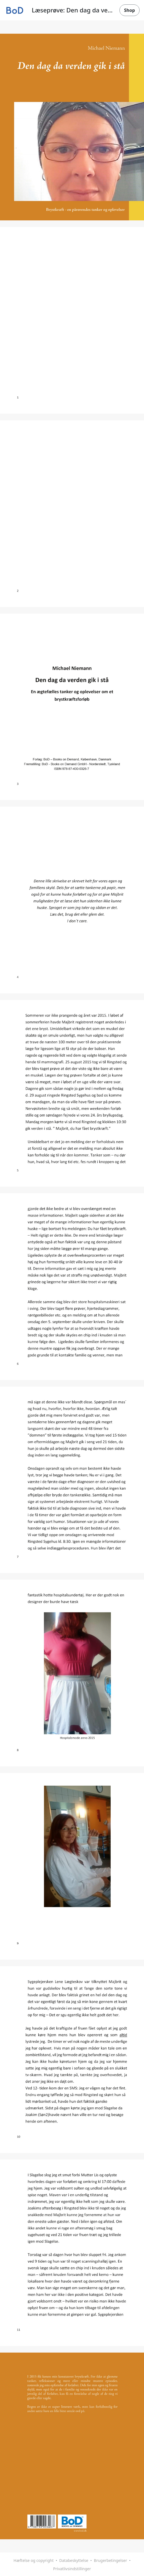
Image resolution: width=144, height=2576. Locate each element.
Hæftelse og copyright (34, 2560)
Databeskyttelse (73, 2560)
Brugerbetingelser (110, 2560)
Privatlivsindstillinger (72, 2568)
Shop (129, 10)
